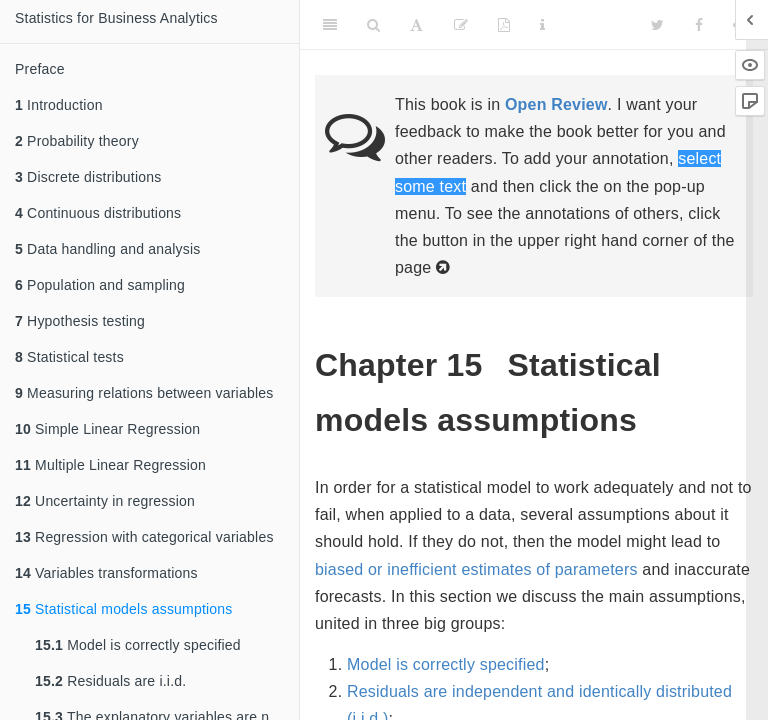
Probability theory (77, 141)
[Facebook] (699, 25)
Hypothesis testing (80, 321)
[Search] (373, 25)
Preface (40, 69)
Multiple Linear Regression (110, 465)
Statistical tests (69, 357)
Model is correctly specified (138, 645)
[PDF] (504, 25)
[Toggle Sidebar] (330, 25)
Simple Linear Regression (107, 429)
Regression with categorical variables (144, 537)
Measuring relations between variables (144, 393)
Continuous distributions (98, 213)
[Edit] (461, 25)
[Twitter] (657, 25)
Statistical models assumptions (124, 609)
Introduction (59, 105)
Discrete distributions (88, 177)
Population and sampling (100, 285)
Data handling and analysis (107, 249)
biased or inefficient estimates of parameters (476, 569)
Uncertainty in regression (105, 501)
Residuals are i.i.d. (110, 681)
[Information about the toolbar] (542, 25)
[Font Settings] (416, 25)
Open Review (556, 104)
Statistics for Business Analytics (116, 18)
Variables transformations (106, 573)
